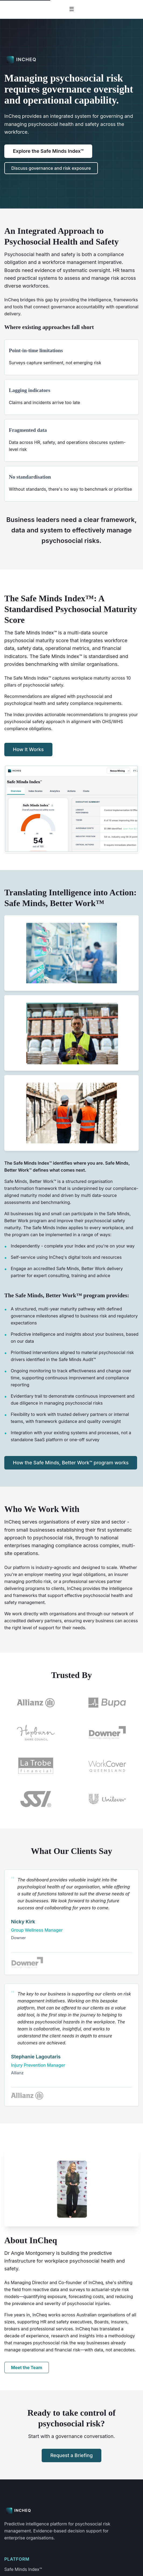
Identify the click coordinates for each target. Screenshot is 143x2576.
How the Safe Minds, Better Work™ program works (70, 1462)
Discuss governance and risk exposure (51, 168)
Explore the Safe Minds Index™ (48, 151)
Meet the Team (26, 2367)
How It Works (28, 749)
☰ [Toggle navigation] (71, 9)
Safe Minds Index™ (23, 2569)
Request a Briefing (71, 2455)
